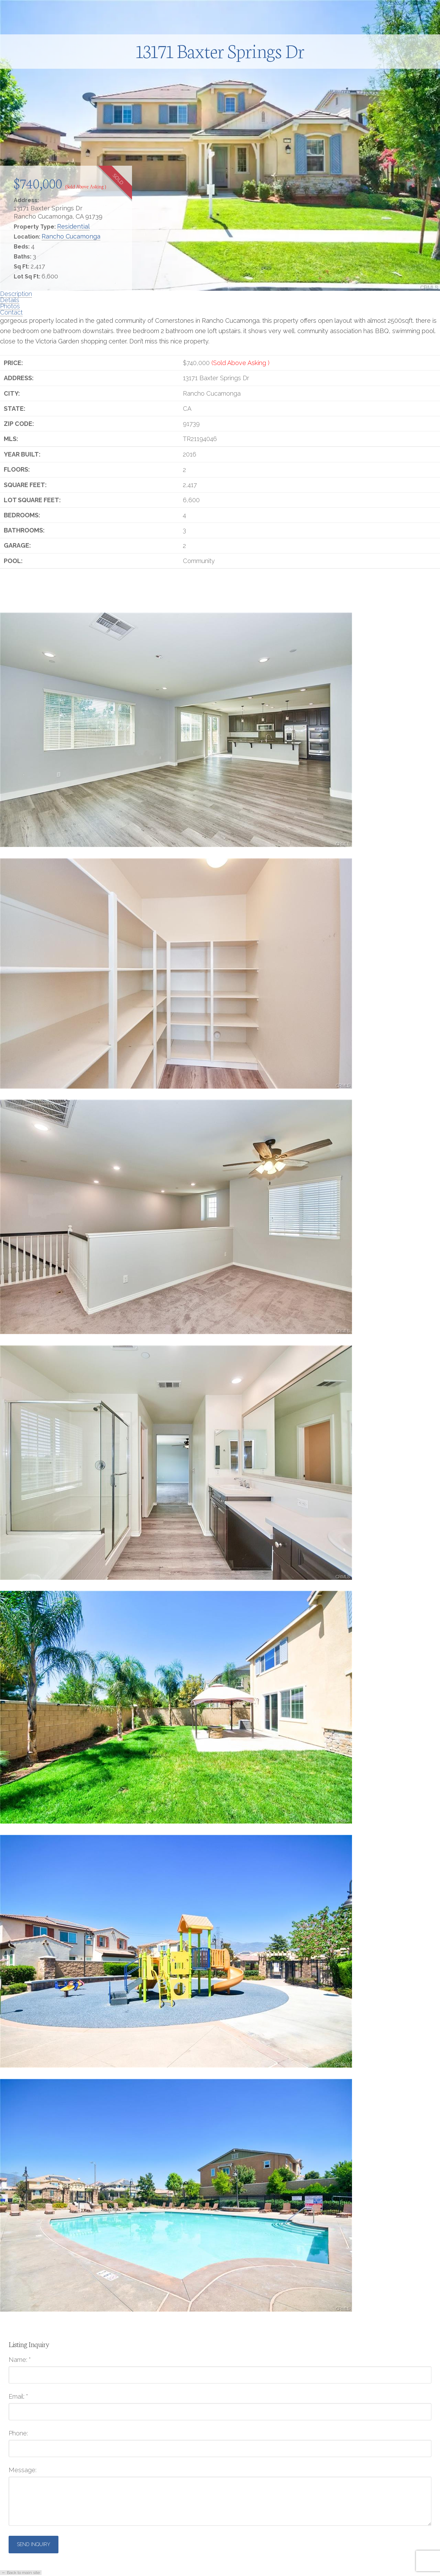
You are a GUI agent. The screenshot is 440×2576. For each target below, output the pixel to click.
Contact (11, 312)
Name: (20, 2360)
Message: (22, 2470)
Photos (10, 306)
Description (16, 293)
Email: (18, 2396)
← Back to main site (21, 2572)
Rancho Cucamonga (71, 236)
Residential (73, 226)
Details (9, 300)
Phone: (18, 2433)
